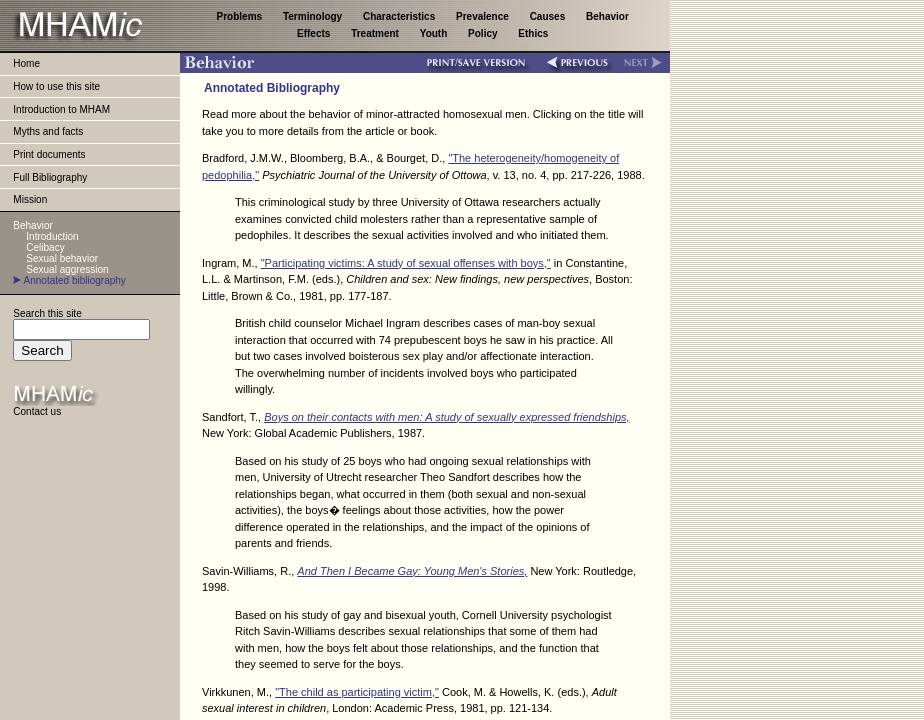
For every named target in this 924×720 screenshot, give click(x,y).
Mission (30, 199)
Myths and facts (48, 131)
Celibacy (45, 247)
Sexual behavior (62, 258)
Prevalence (484, 16)
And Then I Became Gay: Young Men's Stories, (412, 571)
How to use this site (56, 86)
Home (26, 63)
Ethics (533, 33)
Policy (484, 33)
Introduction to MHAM (61, 109)
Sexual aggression (67, 269)
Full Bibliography (50, 177)
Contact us (37, 411)
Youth (435, 33)
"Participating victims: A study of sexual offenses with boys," (406, 263)
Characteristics (400, 16)
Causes (549, 16)
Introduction (52, 236)
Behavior (607, 16)
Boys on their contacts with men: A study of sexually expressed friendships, (446, 417)
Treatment (376, 33)
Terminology (314, 16)
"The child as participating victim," (357, 692)
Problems (241, 16)
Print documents (49, 154)
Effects (315, 33)
